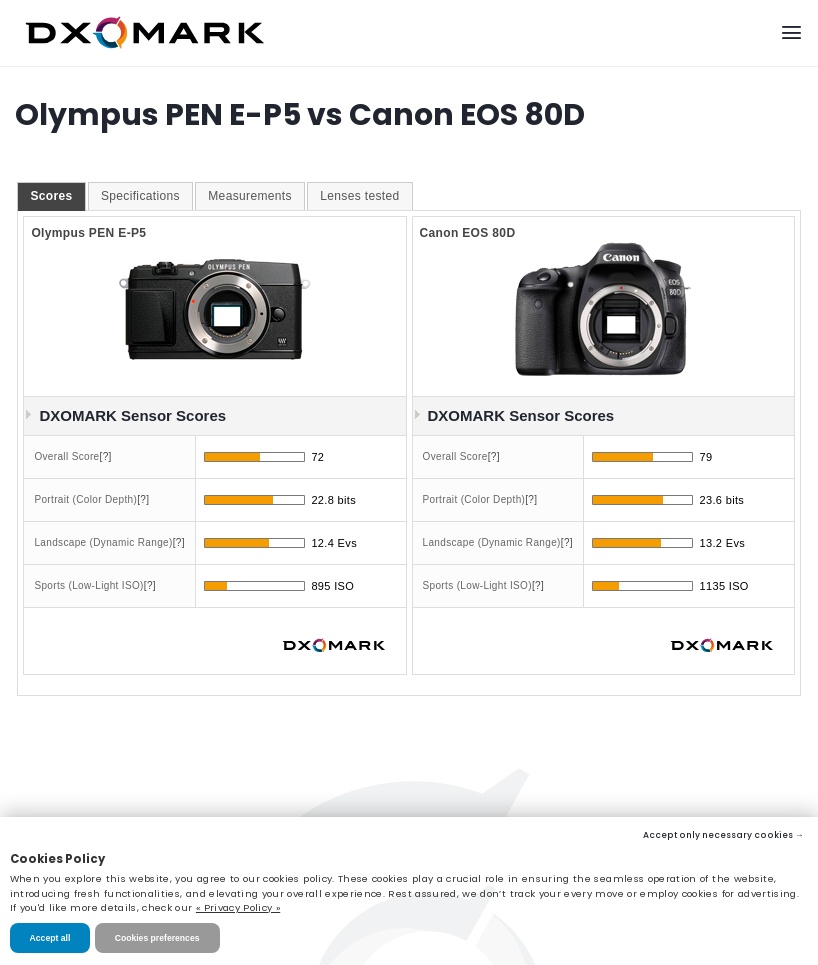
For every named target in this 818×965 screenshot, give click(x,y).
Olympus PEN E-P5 (88, 233)
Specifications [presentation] (140, 196)
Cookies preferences (157, 938)
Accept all (50, 938)
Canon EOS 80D (468, 233)
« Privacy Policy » (238, 907)
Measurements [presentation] (250, 196)
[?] (106, 456)
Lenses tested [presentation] (359, 196)
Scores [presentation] (51, 196)
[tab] (51, 197)
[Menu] (791, 32)
